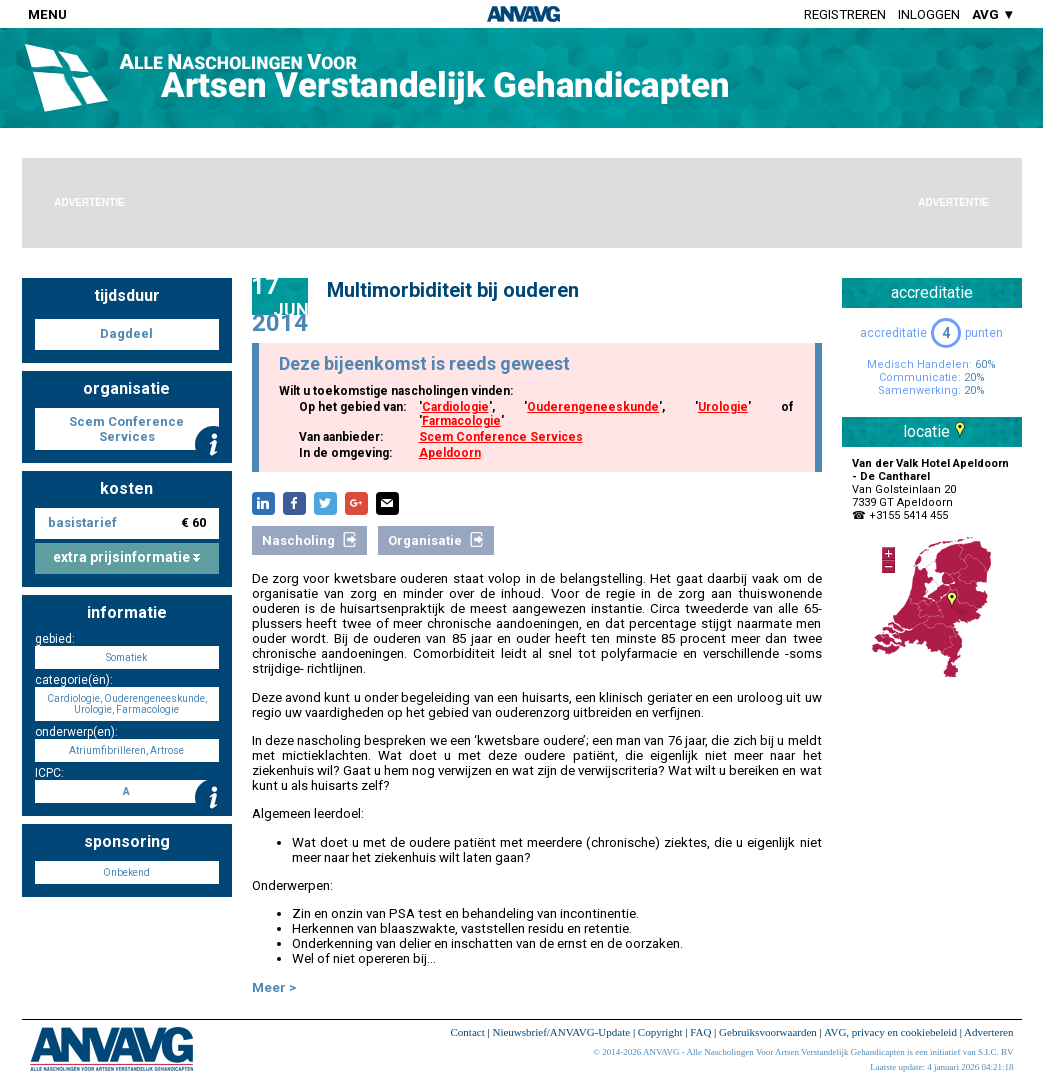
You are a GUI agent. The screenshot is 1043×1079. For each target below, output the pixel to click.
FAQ (700, 1032)
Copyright (660, 1032)
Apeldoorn (450, 453)
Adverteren (988, 1032)
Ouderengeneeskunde (593, 407)
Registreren (845, 14)
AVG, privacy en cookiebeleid (890, 1032)
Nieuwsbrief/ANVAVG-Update (561, 1032)
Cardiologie (455, 407)
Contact (468, 1032)
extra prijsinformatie (126, 557)
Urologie (723, 407)
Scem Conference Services (501, 437)
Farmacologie (461, 421)
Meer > (274, 987)
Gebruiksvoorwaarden (768, 1032)
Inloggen (929, 14)
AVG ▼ (993, 14)
